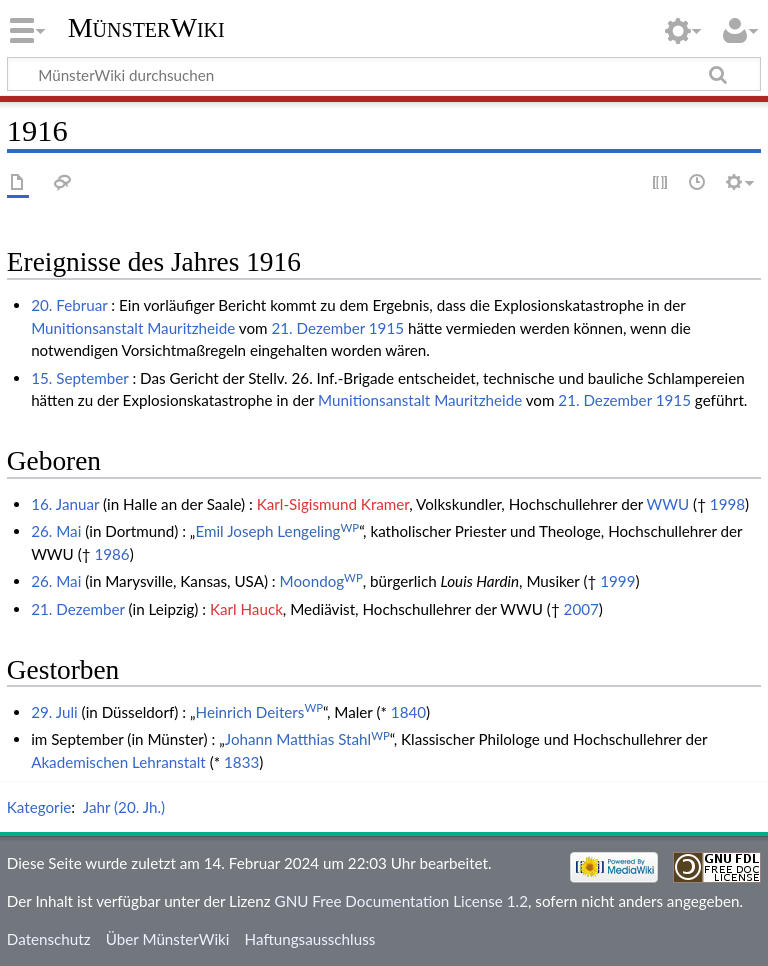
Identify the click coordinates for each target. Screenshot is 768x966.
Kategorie (39, 807)
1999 (617, 581)
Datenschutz (49, 939)
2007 (581, 609)
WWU (668, 504)
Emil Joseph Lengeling (277, 531)
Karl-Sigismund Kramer (333, 504)
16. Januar (65, 504)
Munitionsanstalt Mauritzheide (133, 328)
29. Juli (54, 712)
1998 (727, 504)
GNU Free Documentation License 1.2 (401, 901)
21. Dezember (318, 328)
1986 (111, 554)
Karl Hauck (246, 609)
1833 (241, 762)
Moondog (321, 581)
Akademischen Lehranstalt (118, 762)
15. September (79, 378)
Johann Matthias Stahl (307, 739)
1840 (408, 712)
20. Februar (69, 305)
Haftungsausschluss (310, 939)
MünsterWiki (146, 27)
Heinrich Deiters (260, 712)
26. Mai (56, 531)
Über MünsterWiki (168, 939)
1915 (386, 328)
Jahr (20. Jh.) (124, 807)
